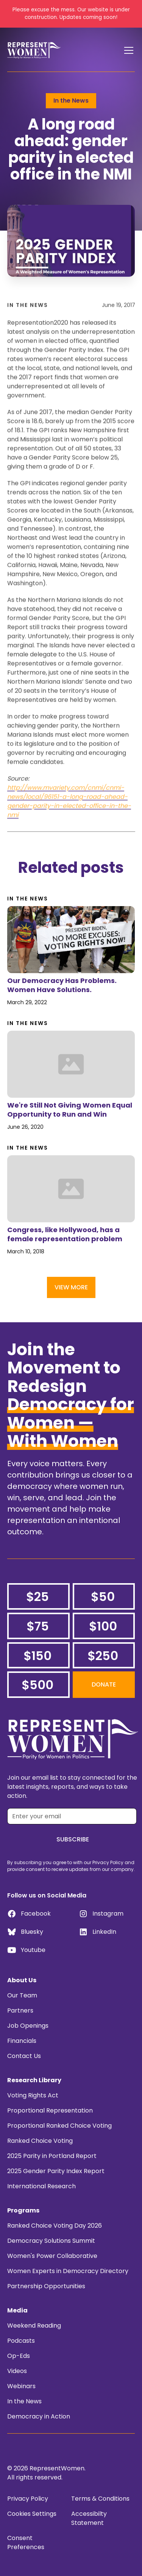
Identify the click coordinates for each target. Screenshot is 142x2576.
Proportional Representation (50, 2110)
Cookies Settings (31, 2513)
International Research (41, 2186)
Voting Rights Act (32, 2095)
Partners (20, 2010)
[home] (34, 50)
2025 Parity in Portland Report (52, 2156)
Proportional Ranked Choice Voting (59, 2125)
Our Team (22, 1995)
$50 (103, 1596)
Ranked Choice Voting (40, 2140)
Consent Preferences (25, 2542)
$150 (37, 1655)
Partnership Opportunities (46, 2286)
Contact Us (24, 2056)
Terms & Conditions (100, 2498)
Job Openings (27, 2025)
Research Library (34, 2080)
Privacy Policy (27, 2498)
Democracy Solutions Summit (51, 2240)
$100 (103, 1626)
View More (71, 1287)
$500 (37, 1684)
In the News (24, 2401)
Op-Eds (18, 2355)
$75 (38, 1626)
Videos (17, 2371)
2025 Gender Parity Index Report (56, 2171)
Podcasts (21, 2340)
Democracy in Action (38, 2416)
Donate (104, 1684)
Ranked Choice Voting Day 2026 (54, 2225)
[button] (127, 50)
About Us (21, 1980)
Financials (21, 2040)
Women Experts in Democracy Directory (67, 2271)
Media (17, 2310)
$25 (37, 1596)
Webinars (21, 2386)
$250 (102, 1655)
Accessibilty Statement (89, 2518)
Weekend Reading (34, 2325)
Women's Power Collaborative (52, 2255)
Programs (23, 2210)
